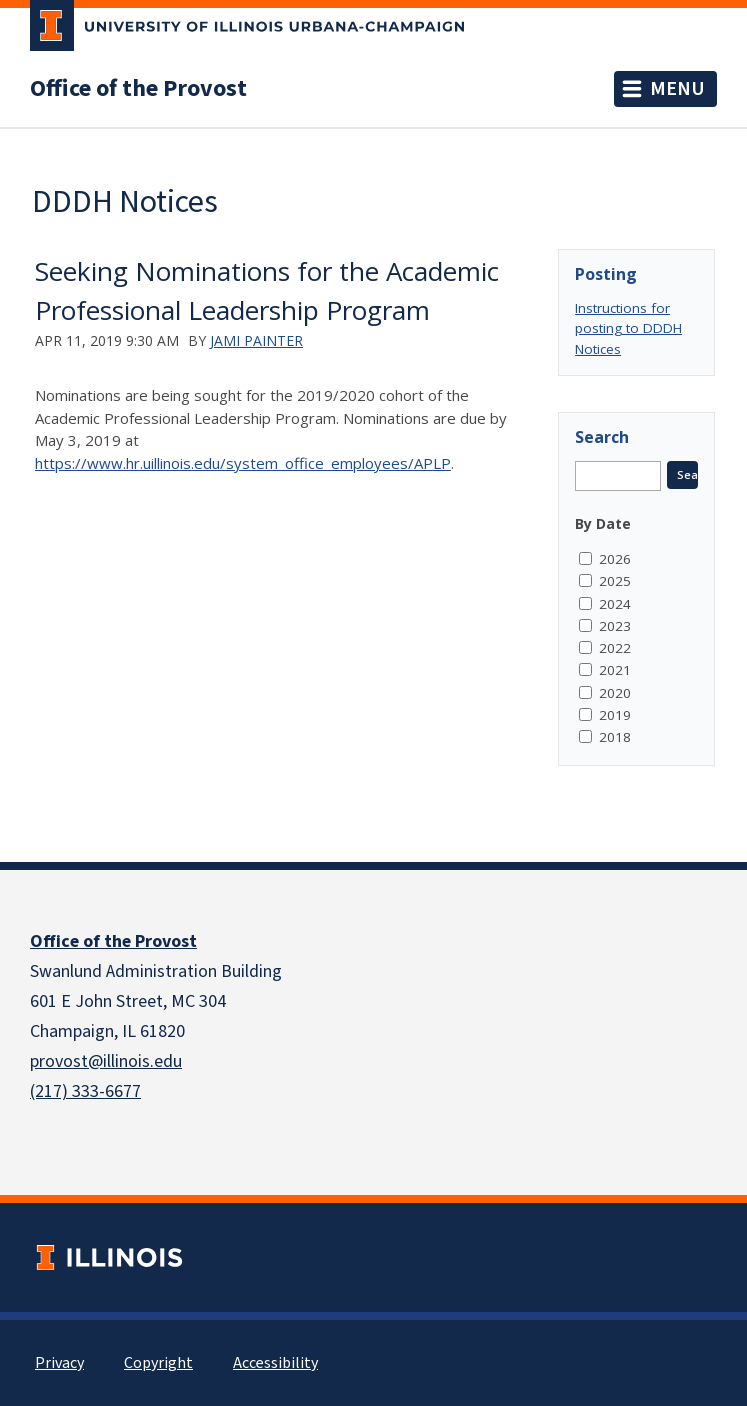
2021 (615, 670)
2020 (615, 693)
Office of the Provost (138, 89)
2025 (615, 581)
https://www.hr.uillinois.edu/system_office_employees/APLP (243, 463)
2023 (615, 626)
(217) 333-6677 (85, 1091)
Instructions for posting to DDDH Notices (628, 328)
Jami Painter (256, 340)
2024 (615, 604)
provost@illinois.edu (106, 1061)
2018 (615, 737)
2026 (615, 559)
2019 (615, 715)
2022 (615, 648)
